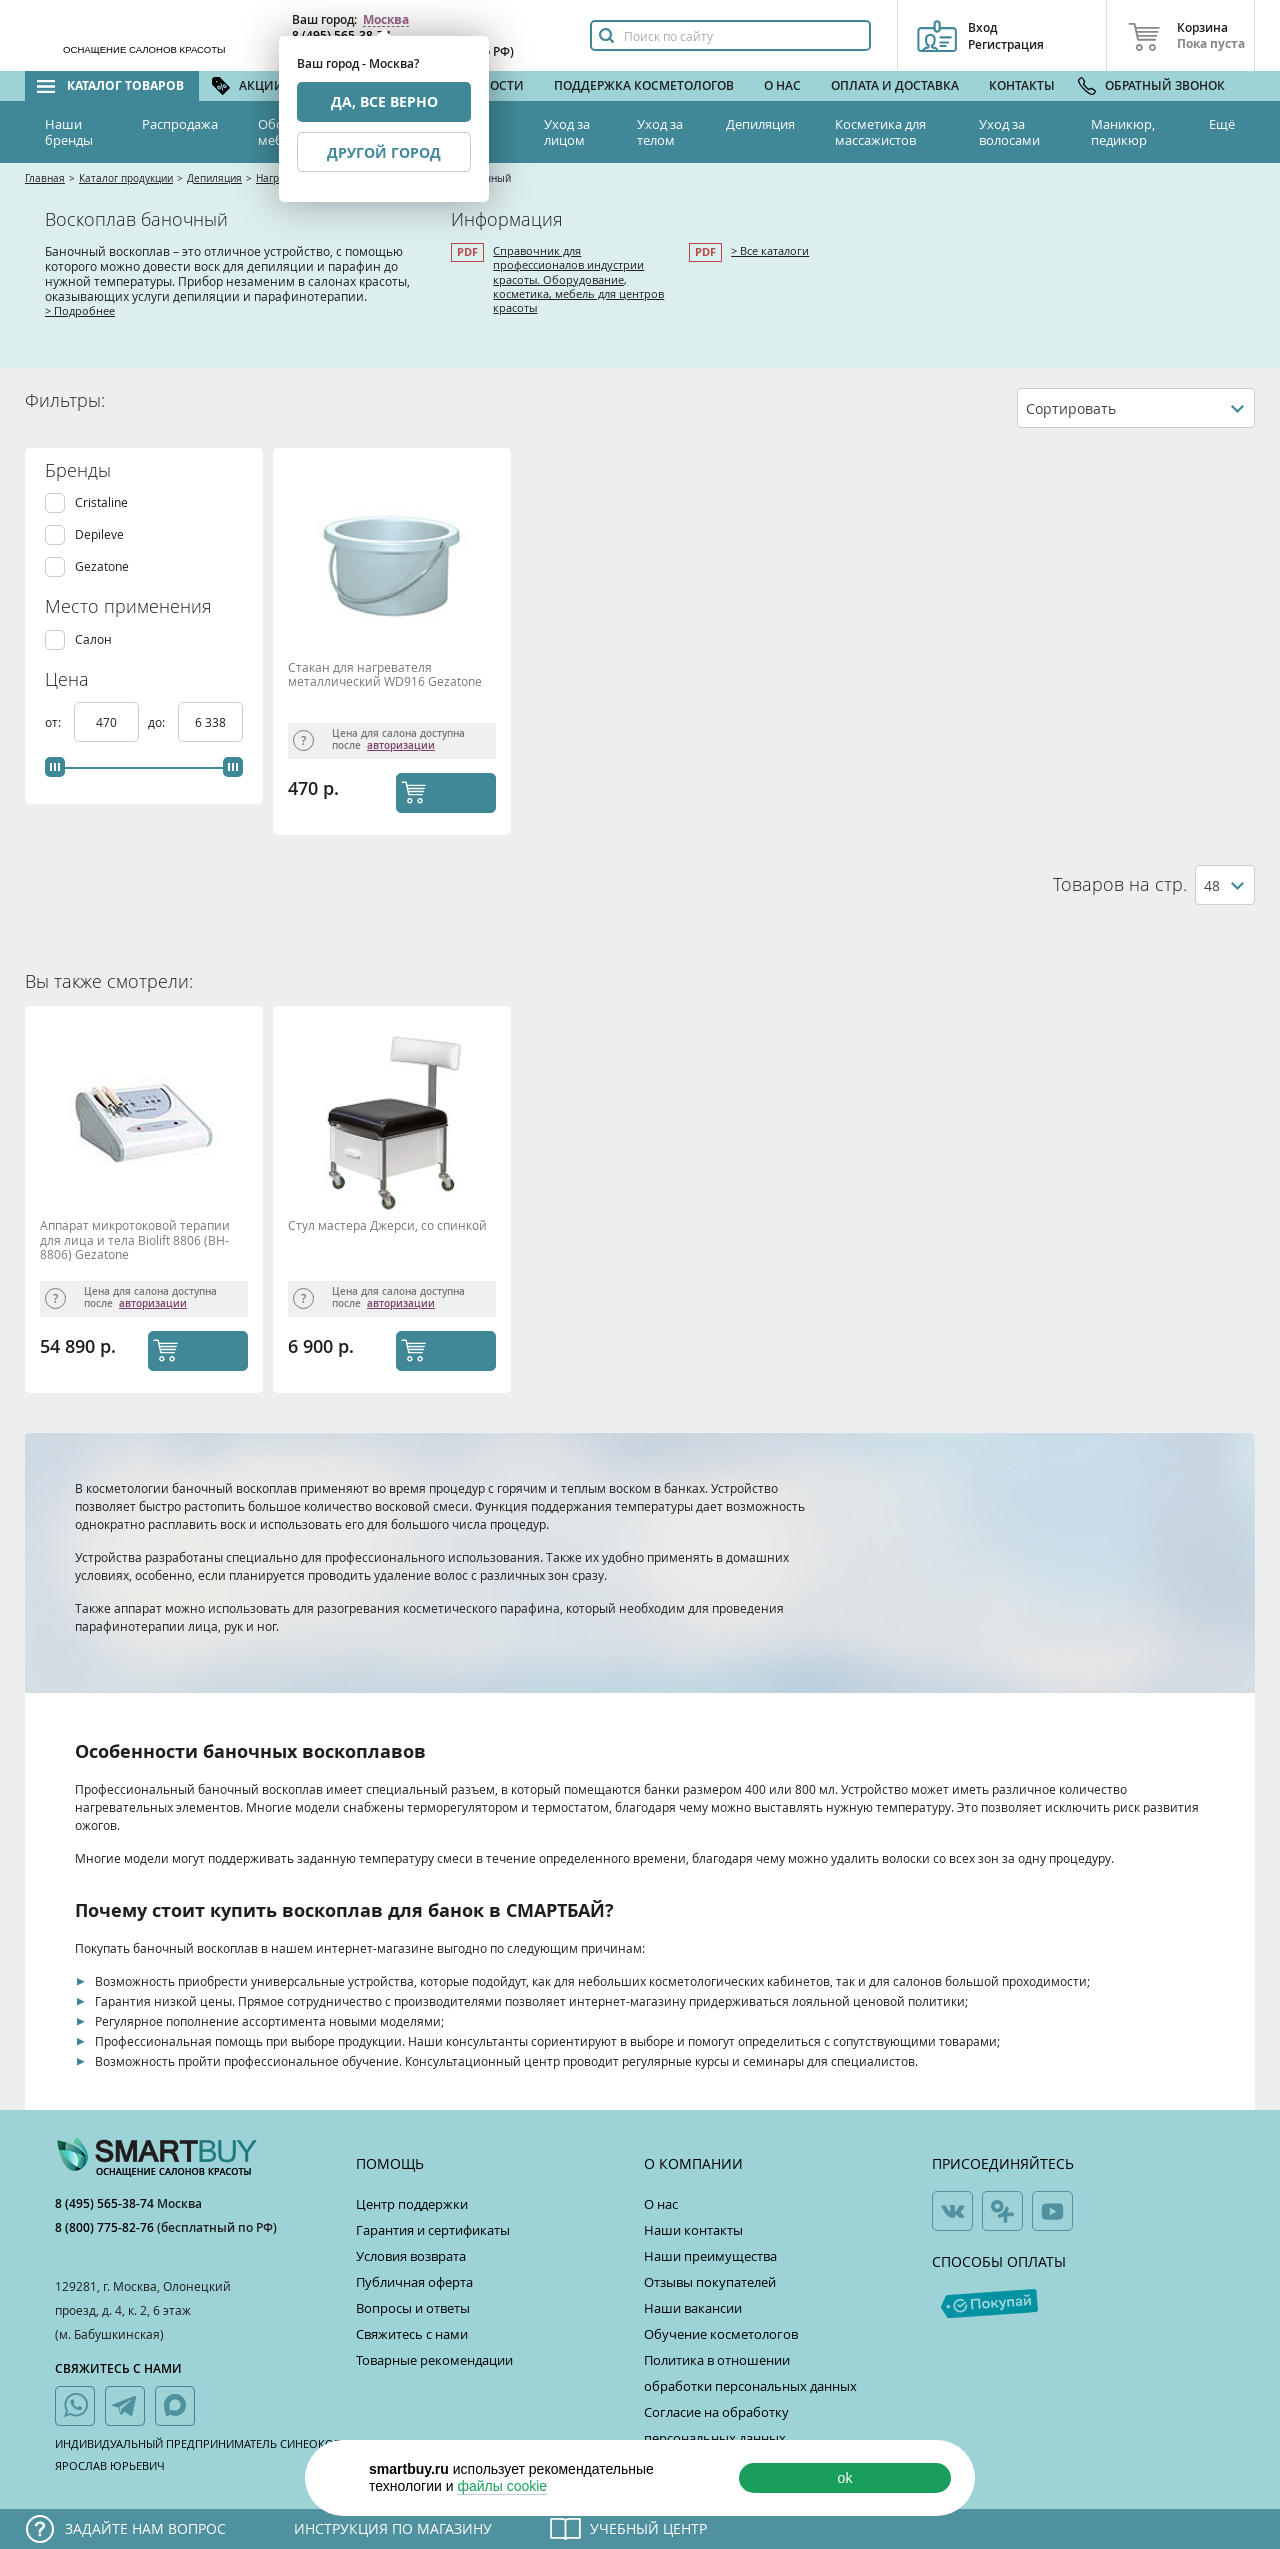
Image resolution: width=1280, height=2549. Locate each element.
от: (54, 722)
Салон (93, 639)
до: (158, 722)
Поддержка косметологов (644, 85)
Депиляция (760, 124)
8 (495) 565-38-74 (106, 2203)
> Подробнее (80, 310)
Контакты (1022, 85)
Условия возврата (411, 2256)
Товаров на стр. (1120, 884)
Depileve (99, 534)
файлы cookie (502, 2486)
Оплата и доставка (895, 85)
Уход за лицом (567, 132)
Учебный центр (648, 2528)
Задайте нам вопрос (145, 2528)
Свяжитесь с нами (412, 2334)
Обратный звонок (1165, 85)
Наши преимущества (710, 2256)
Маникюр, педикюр (1123, 132)
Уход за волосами (1009, 132)
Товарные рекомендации (434, 2360)
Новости (494, 85)
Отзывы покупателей (710, 2282)
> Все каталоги (770, 250)
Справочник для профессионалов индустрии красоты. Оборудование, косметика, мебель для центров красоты (578, 279)
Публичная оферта (414, 2282)
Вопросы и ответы (413, 2308)
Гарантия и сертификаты (433, 2230)
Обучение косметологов (721, 2334)
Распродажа (180, 124)
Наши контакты (693, 2230)
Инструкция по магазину (393, 2528)
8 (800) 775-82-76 (106, 2227)
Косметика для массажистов (880, 132)
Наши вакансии (693, 2308)
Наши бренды (69, 132)
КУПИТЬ (465, 792)
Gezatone (102, 566)
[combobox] (1136, 408)
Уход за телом (660, 132)
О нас (782, 85)
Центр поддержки (412, 2204)
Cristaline (101, 502)
